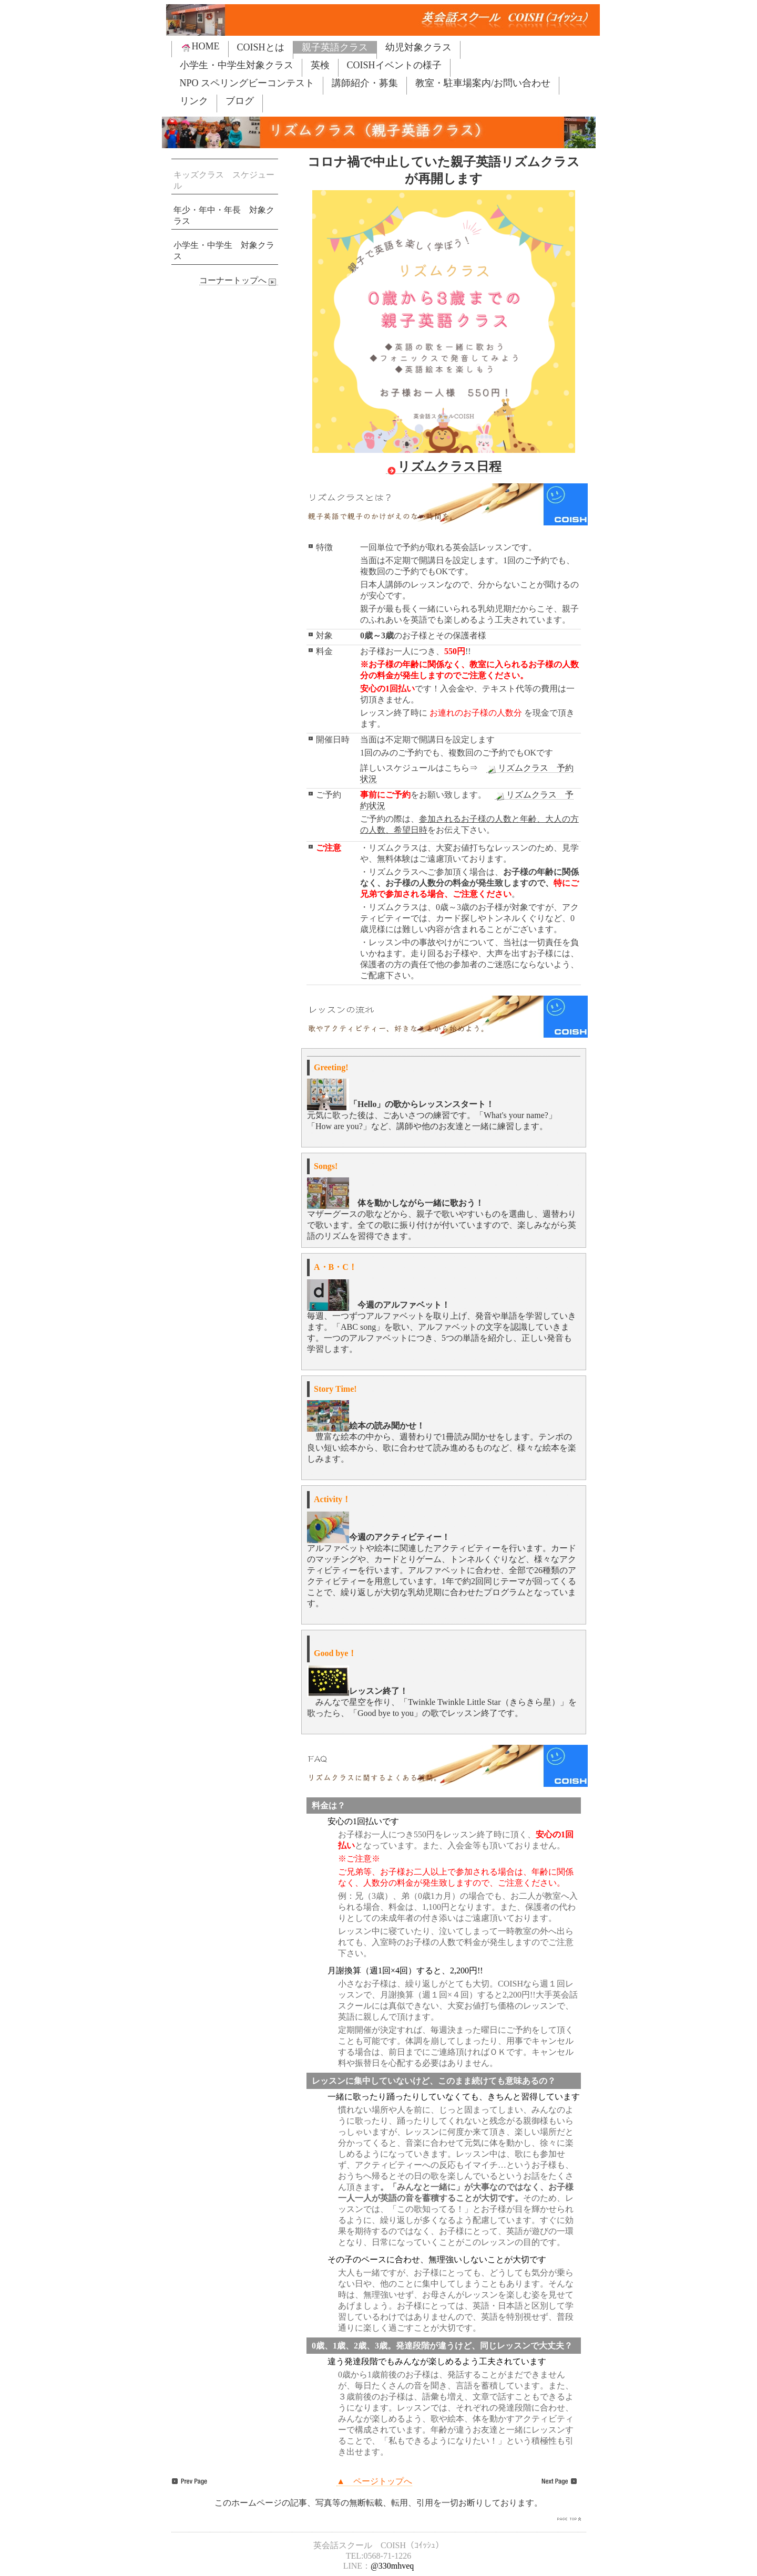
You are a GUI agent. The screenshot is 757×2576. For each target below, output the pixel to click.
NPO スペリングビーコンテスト (247, 83)
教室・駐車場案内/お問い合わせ (482, 83)
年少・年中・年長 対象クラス (223, 215)
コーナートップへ (238, 280)
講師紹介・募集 (365, 83)
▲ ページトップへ (374, 2481)
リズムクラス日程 (444, 467)
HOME (200, 46)
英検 (320, 65)
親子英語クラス (335, 47)
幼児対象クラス (418, 47)
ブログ (240, 101)
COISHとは (260, 47)
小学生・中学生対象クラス (236, 65)
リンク (194, 101)
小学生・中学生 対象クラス (223, 251)
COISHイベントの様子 (394, 65)
